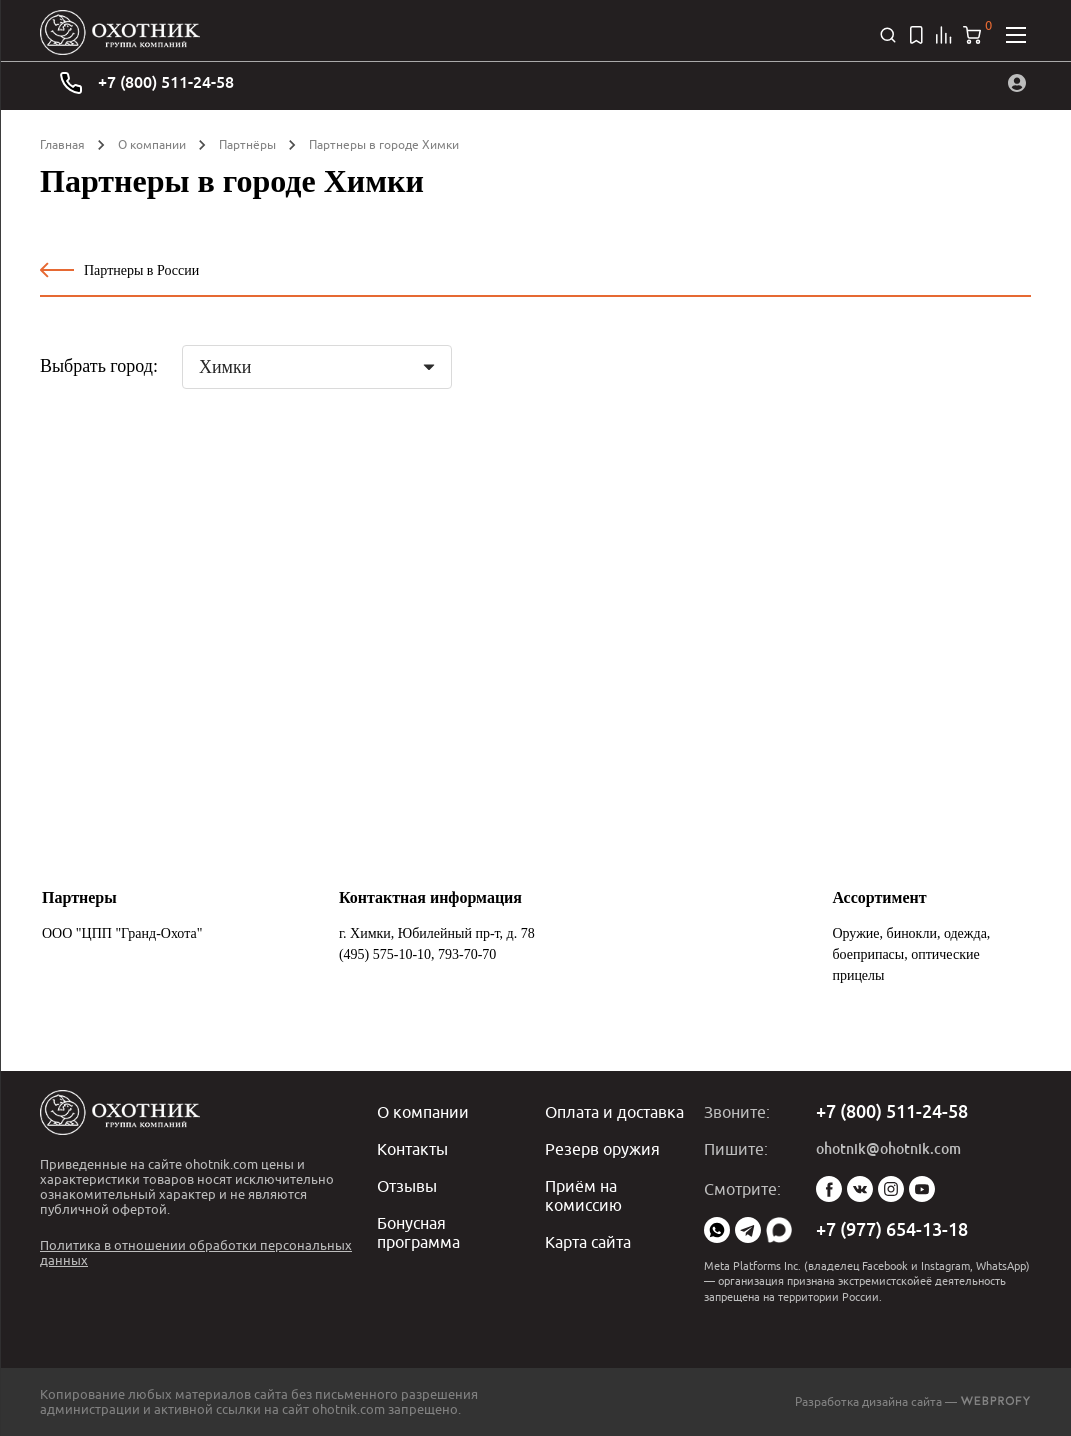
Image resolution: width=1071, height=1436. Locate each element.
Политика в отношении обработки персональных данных (196, 1252)
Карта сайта (588, 1238)
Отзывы (407, 1184)
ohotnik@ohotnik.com (888, 1149)
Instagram (891, 1189)
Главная (62, 144)
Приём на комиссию (583, 1193)
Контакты (412, 1148)
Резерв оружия (602, 1148)
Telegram (748, 1230)
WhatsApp (717, 1230)
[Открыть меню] (1016, 35)
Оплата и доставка (614, 1112)
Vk (860, 1189)
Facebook (829, 1189)
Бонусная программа (418, 1229)
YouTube (922, 1189)
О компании (152, 144)
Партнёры (247, 144)
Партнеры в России (119, 270)
